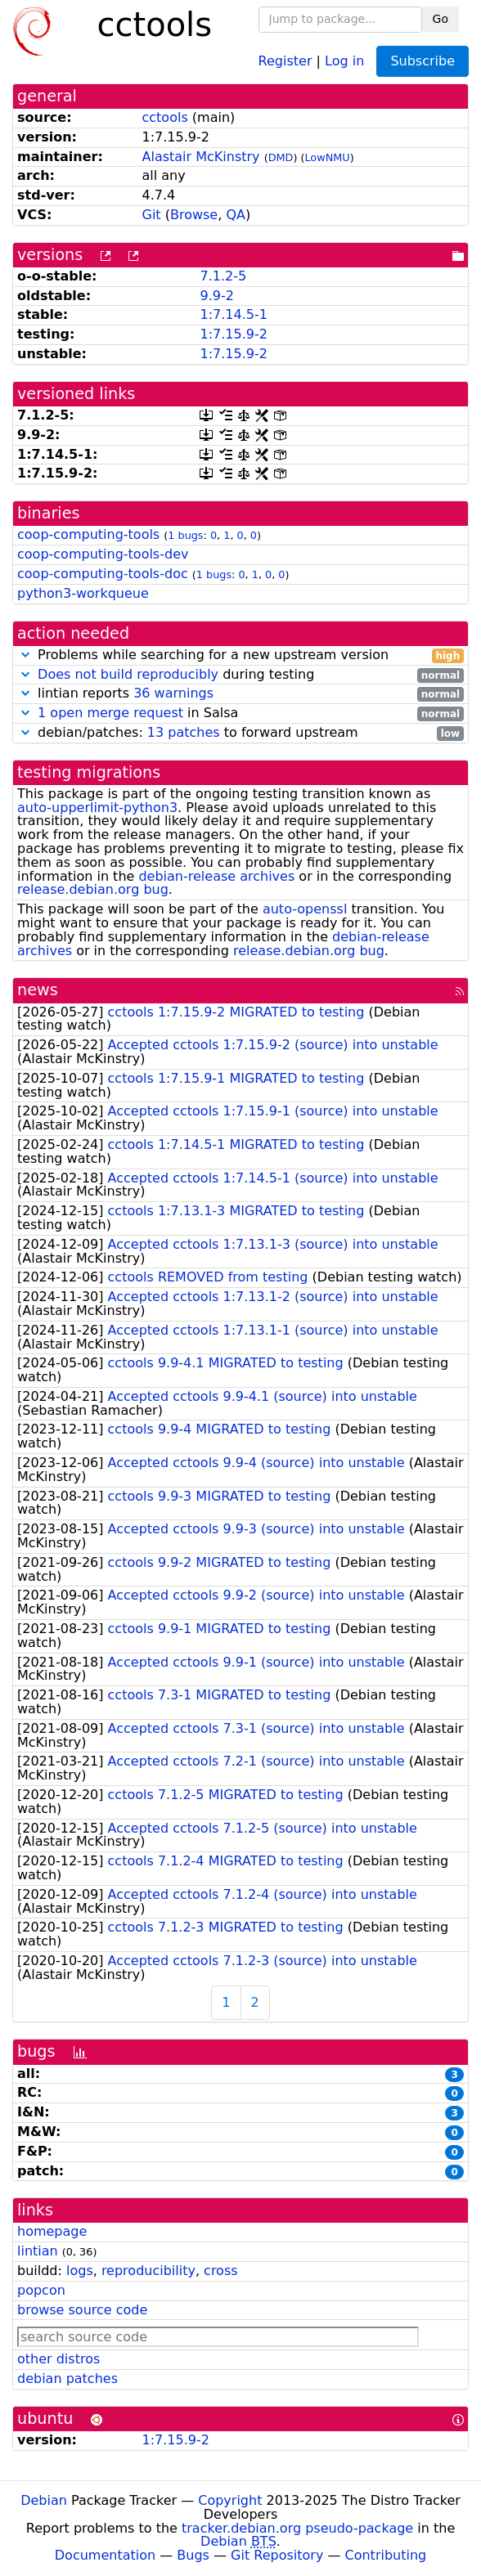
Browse (194, 214)
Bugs (193, 2555)
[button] (25, 654)
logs (79, 2270)
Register (285, 60)
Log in (344, 60)
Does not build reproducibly (128, 674)
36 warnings (173, 693)
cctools (165, 117)
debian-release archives (216, 876)
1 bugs (185, 535)
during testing (240, 675)
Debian (43, 2500)
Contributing (386, 2555)
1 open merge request (110, 712)
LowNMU (326, 157)
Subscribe (422, 61)
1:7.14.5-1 (233, 314)
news (37, 990)
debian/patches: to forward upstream (240, 733)
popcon (41, 2290)
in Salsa (240, 713)
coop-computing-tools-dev (102, 554)
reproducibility (148, 2270)
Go (440, 18)
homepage (52, 2231)
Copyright (230, 2500)
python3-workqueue (83, 593)
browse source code (82, 2310)
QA (235, 214)
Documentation (105, 2555)
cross (220, 2270)
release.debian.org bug (93, 889)
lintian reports (240, 694)
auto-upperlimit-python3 (97, 807)
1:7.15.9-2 (233, 334)
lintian (37, 2251)
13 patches (183, 732)
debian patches (67, 2378)
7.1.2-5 (223, 276)
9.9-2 (216, 295)
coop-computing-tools (88, 534)
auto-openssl (305, 909)
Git (151, 214)
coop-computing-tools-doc (102, 573)
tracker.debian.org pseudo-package (297, 2528)
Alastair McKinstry (201, 156)
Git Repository (277, 2555)
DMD (281, 157)
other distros (58, 2359)
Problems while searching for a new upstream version (240, 655)
